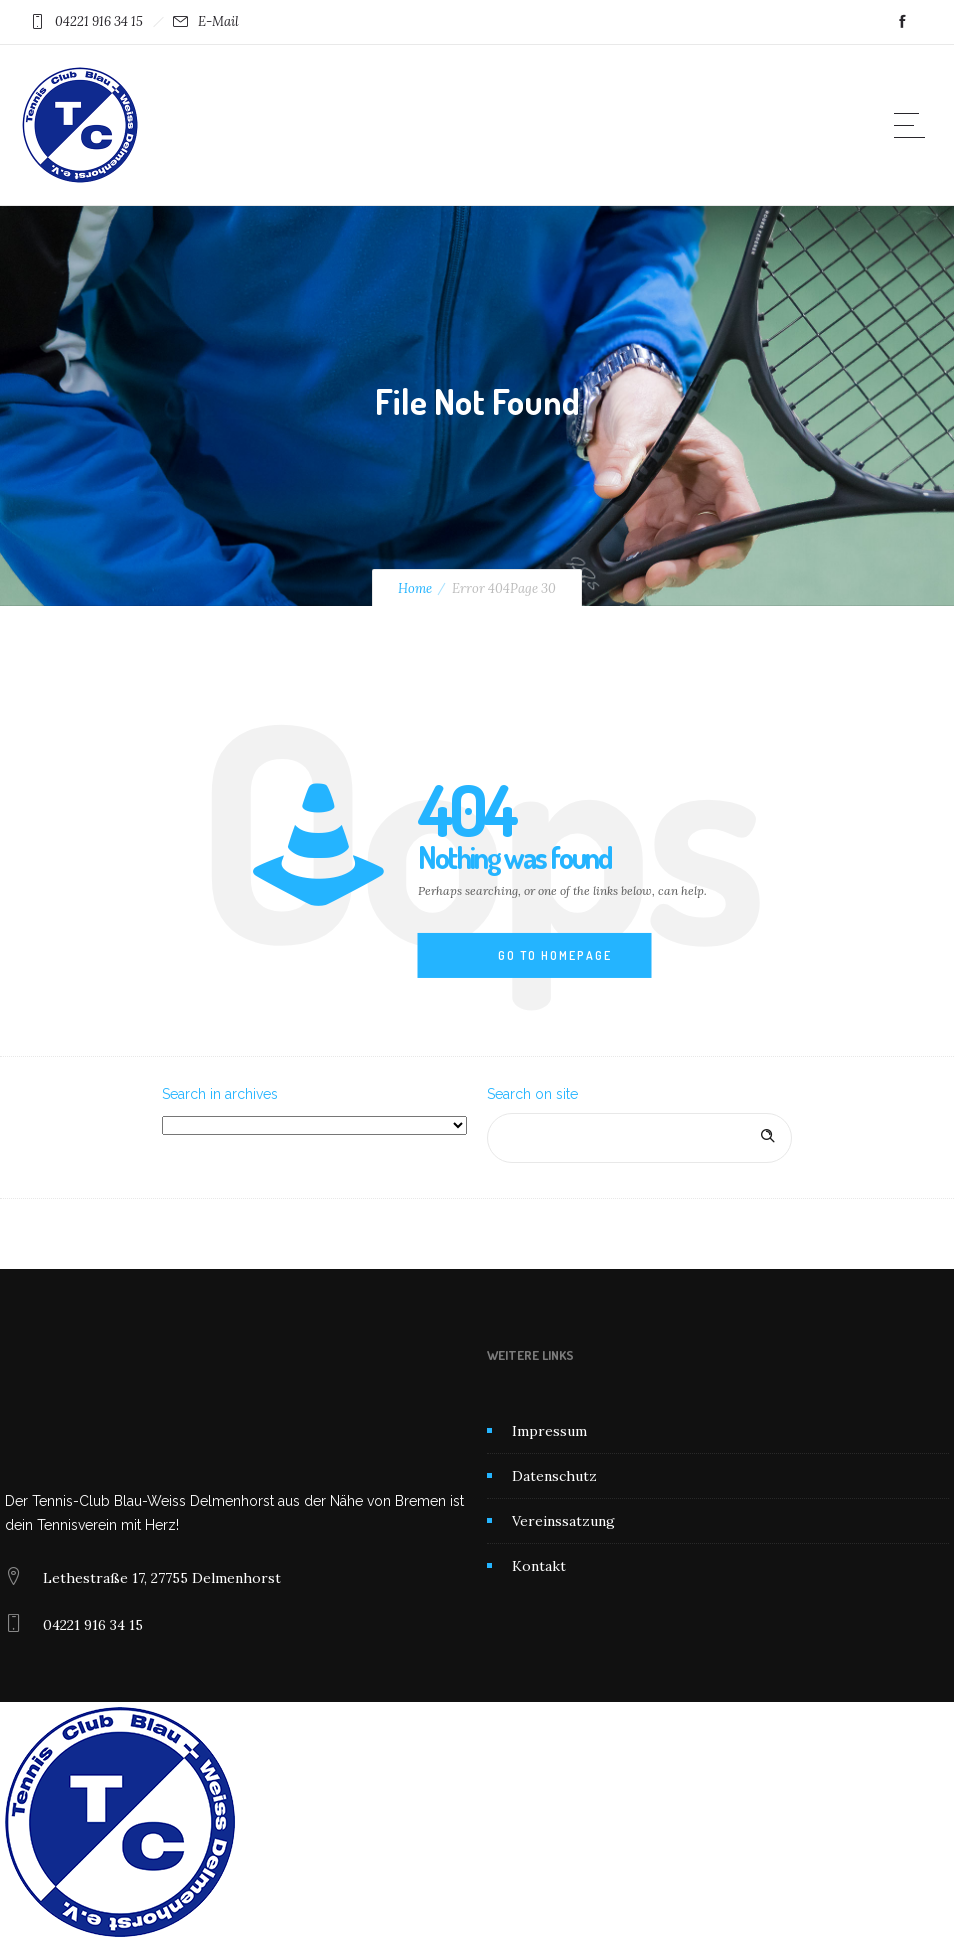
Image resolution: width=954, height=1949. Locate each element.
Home (415, 588)
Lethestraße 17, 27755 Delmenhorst (162, 1578)
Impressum (549, 1431)
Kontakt (539, 1566)
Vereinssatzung (563, 1521)
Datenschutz (554, 1476)
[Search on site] (639, 1138)
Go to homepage (555, 955)
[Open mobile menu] (914, 125)
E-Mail (218, 21)
